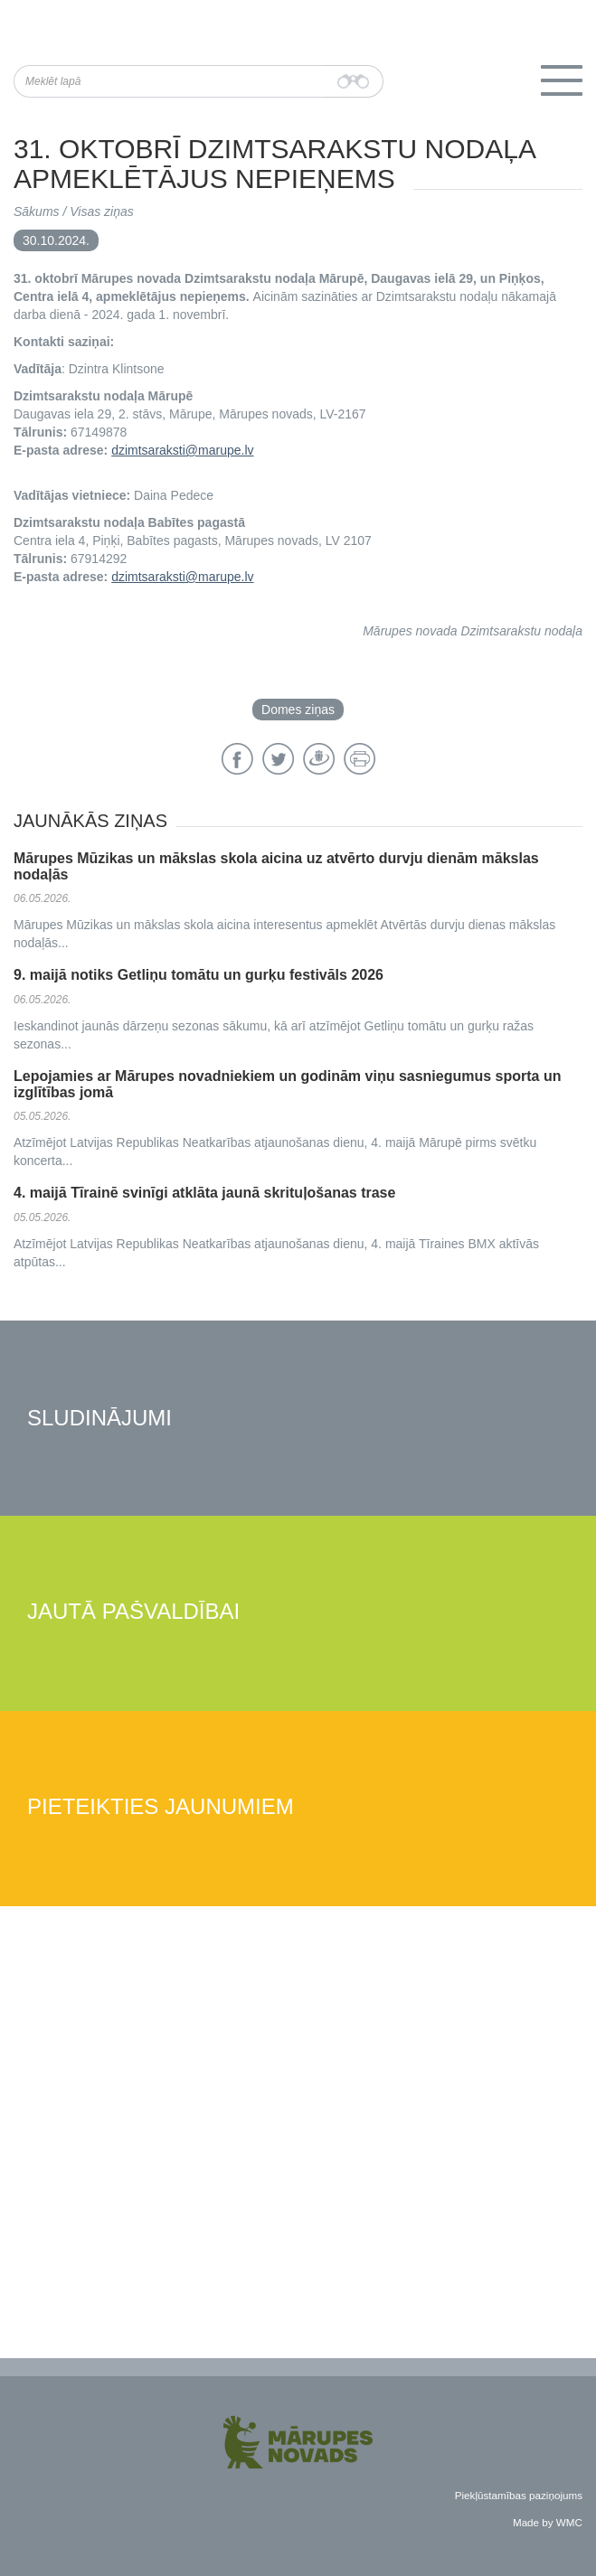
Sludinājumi (99, 1418)
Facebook (237, 759)
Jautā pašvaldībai (133, 1612)
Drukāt (359, 759)
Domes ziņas (298, 709)
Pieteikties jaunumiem (160, 1807)
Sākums (37, 211)
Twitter (278, 759)
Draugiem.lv (319, 759)
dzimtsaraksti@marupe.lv (182, 450)
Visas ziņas (102, 211)
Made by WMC (547, 2522)
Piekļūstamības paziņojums (518, 2495)
